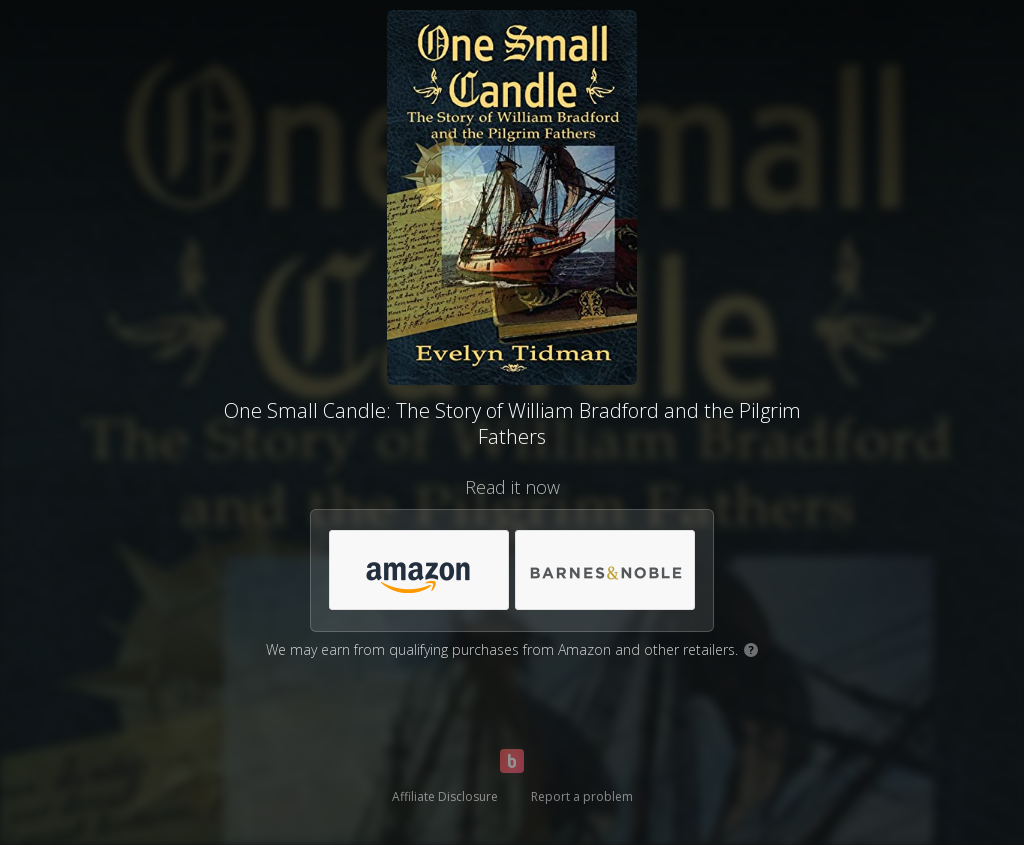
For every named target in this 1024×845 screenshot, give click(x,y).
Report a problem (582, 796)
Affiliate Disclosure (445, 796)
